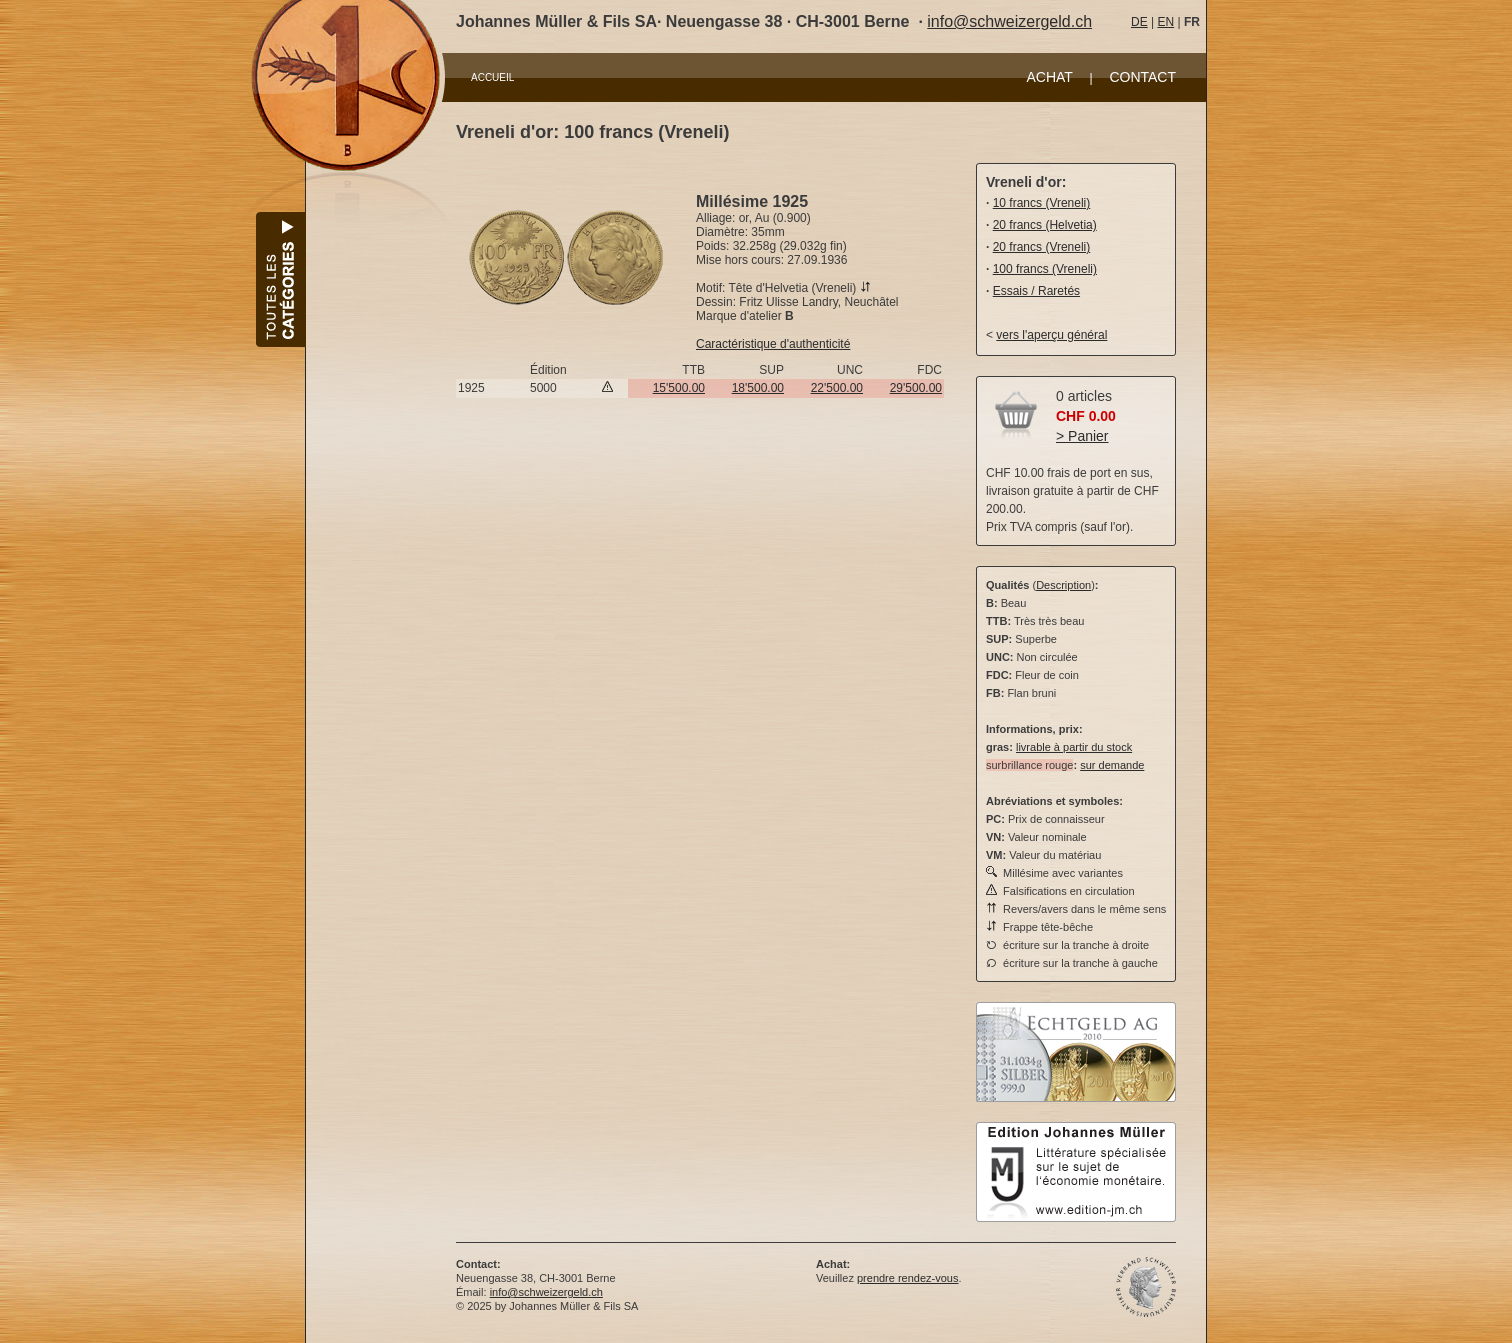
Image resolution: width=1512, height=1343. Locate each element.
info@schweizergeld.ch (1009, 21)
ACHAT (1049, 77)
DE (1139, 22)
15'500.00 (679, 388)
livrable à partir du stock (1074, 747)
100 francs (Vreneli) (1045, 269)
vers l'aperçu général (1051, 335)
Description (1063, 585)
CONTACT (1142, 77)
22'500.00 (837, 388)
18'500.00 (758, 388)
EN (1165, 22)
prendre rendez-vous (908, 1278)
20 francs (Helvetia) (1045, 225)
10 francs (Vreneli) (1042, 203)
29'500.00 (916, 388)
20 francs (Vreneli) (1042, 247)
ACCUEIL (492, 77)
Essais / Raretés (1036, 291)
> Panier (1082, 436)
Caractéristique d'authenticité (773, 344)
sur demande (1112, 765)
